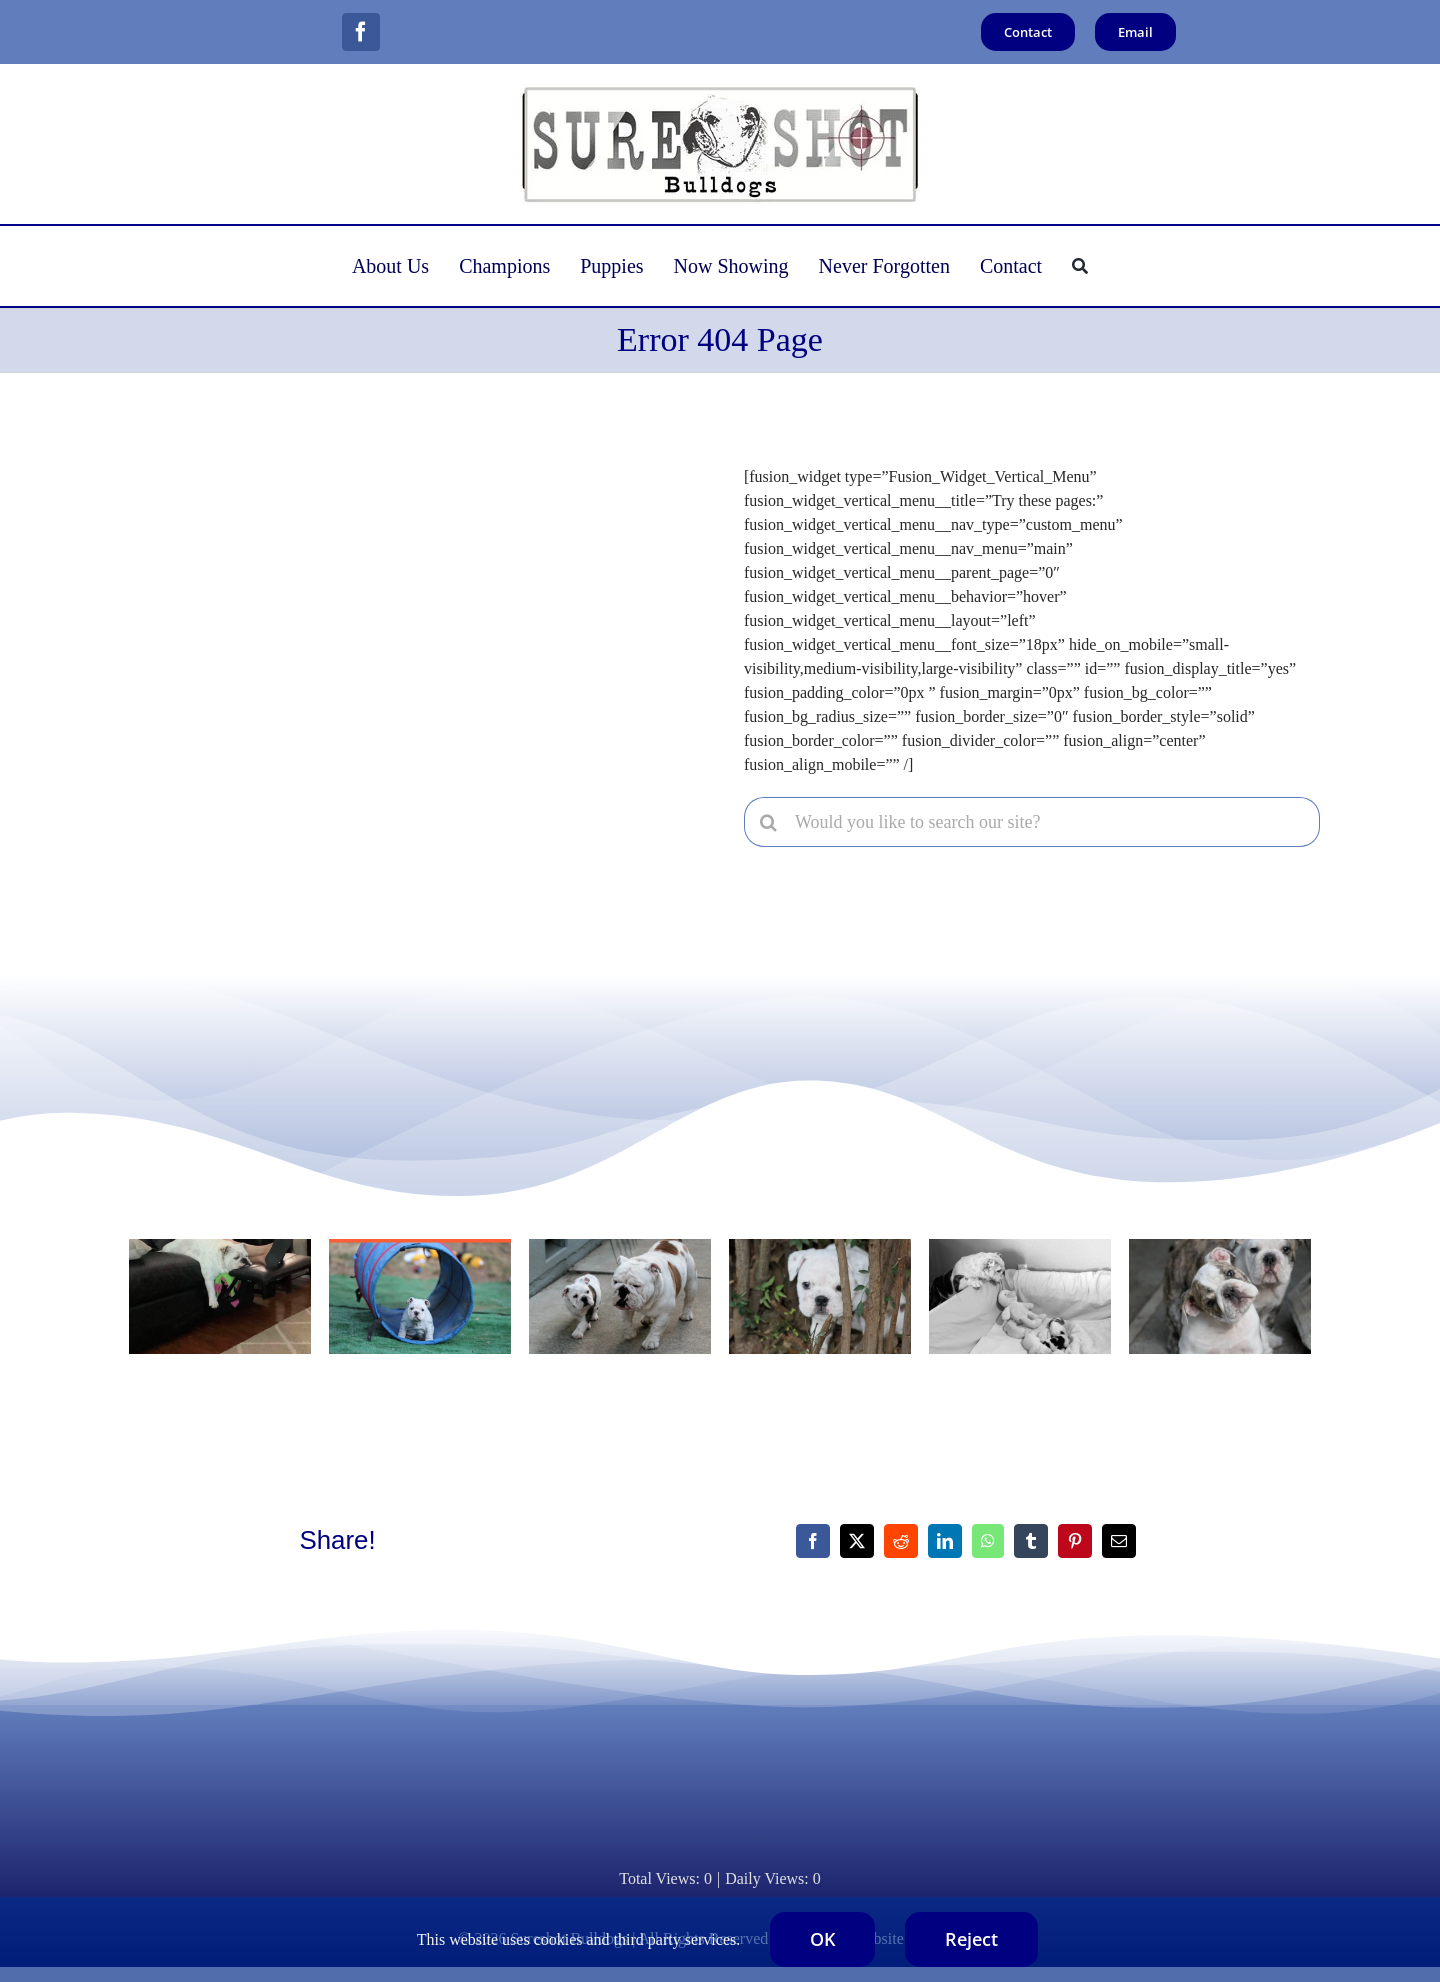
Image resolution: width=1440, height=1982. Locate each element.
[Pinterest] (1075, 1541)
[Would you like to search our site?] (1032, 822)
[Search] (1080, 266)
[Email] (1119, 1541)
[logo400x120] (720, 91)
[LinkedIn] (945, 1541)
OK (822, 1939)
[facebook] (361, 32)
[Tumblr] (1031, 1541)
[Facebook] (813, 1541)
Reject (971, 1939)
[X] (857, 1541)
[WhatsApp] (988, 1541)
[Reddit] (901, 1541)
